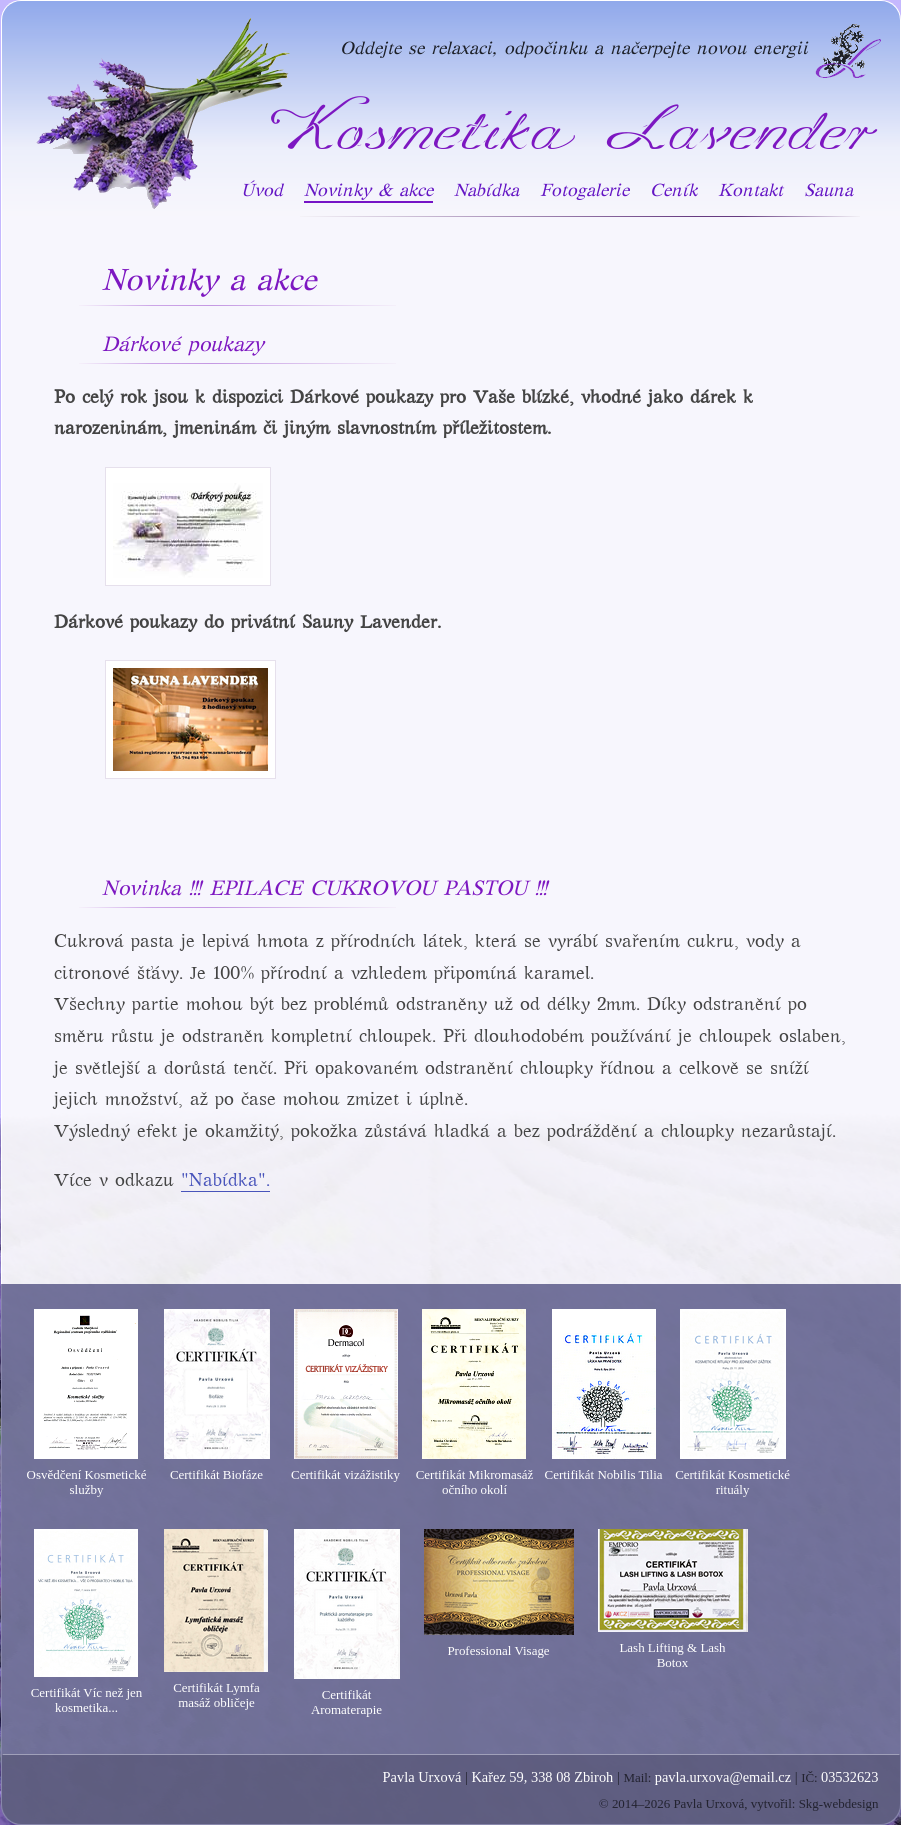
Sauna (828, 190)
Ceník (673, 190)
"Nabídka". (225, 1180)
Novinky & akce (368, 190)
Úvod (262, 190)
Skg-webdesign (839, 1803)
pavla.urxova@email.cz (723, 1777)
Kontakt (750, 190)
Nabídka (486, 190)
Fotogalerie (584, 190)
